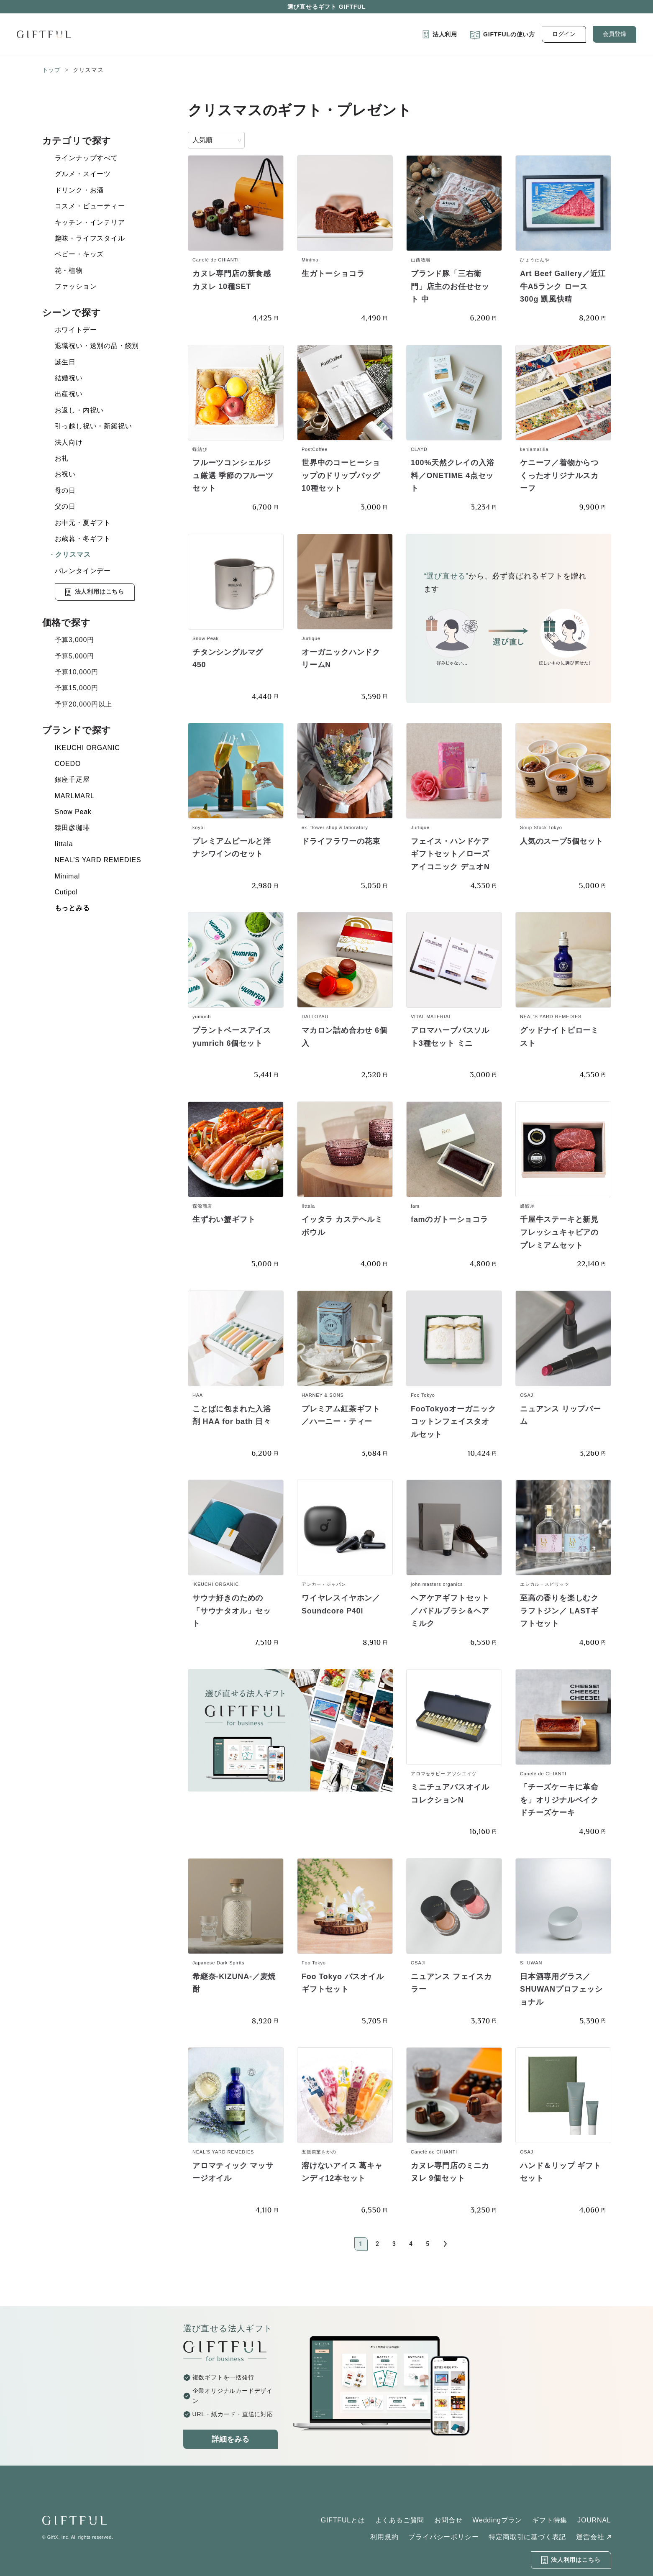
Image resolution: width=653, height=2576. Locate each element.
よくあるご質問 (400, 2520)
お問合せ (448, 2520)
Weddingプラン (497, 2520)
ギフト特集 (549, 2520)
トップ (51, 70)
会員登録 (614, 34)
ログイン (564, 34)
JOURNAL (594, 2520)
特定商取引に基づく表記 (527, 2536)
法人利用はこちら (94, 592)
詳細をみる (230, 2439)
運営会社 (590, 2536)
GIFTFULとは (343, 2520)
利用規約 (384, 2536)
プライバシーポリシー (443, 2536)
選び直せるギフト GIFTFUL (326, 6)
